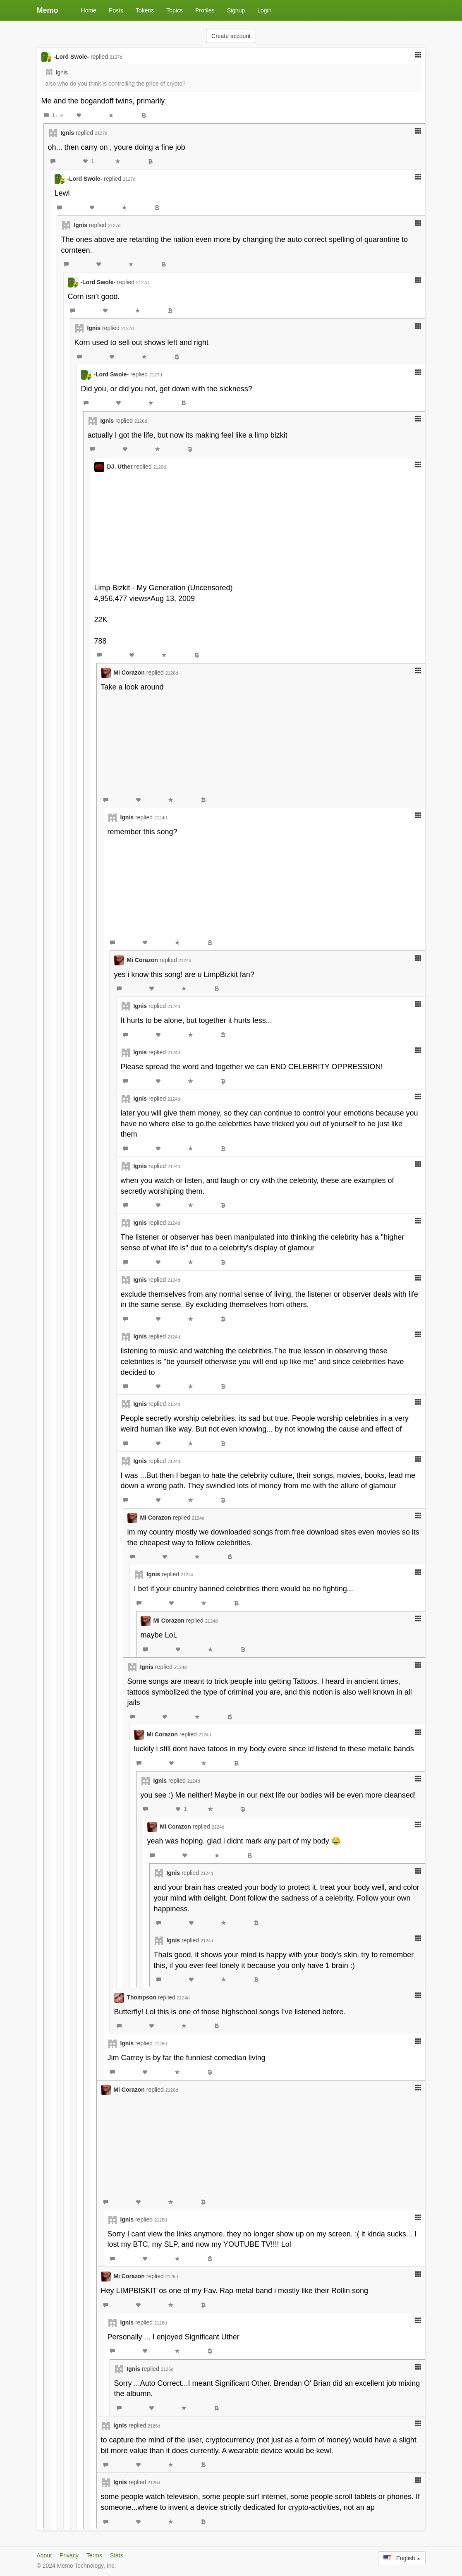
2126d (140, 421)
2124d (160, 817)
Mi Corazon (128, 672)
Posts (116, 10)
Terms (94, 2555)
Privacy (69, 2555)
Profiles (205, 10)
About (44, 2555)
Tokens (145, 10)
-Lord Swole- (71, 56)
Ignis (61, 72)
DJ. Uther (119, 466)
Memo (47, 10)
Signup (236, 10)
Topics (174, 10)
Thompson (141, 1997)
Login (264, 10)
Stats (116, 2555)
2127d (116, 57)
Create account (231, 36)
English (401, 2558)
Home (88, 10)
